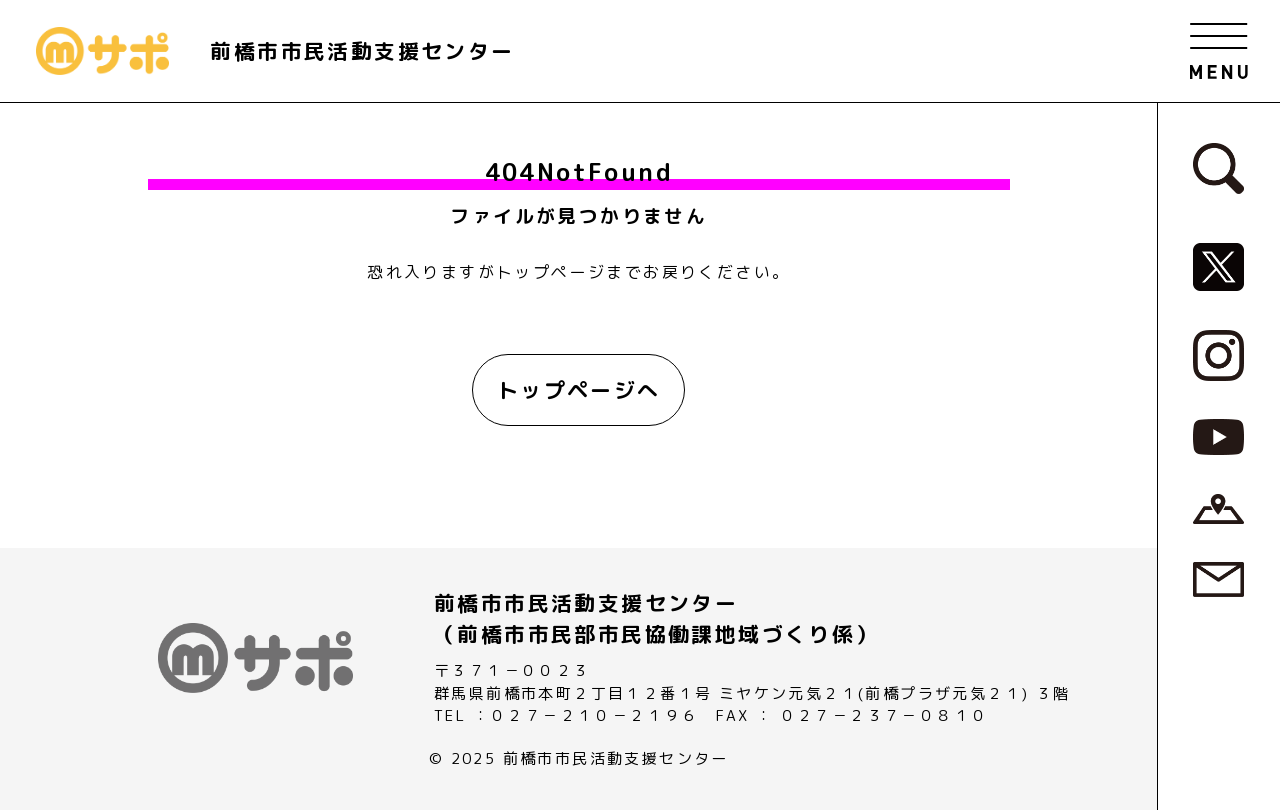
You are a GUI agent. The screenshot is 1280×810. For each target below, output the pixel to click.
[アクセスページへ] (1218, 507)
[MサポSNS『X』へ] (1218, 266)
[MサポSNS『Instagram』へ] (1218, 354)
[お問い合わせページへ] (1218, 578)
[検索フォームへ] (1218, 167)
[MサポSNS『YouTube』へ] (1218, 436)
